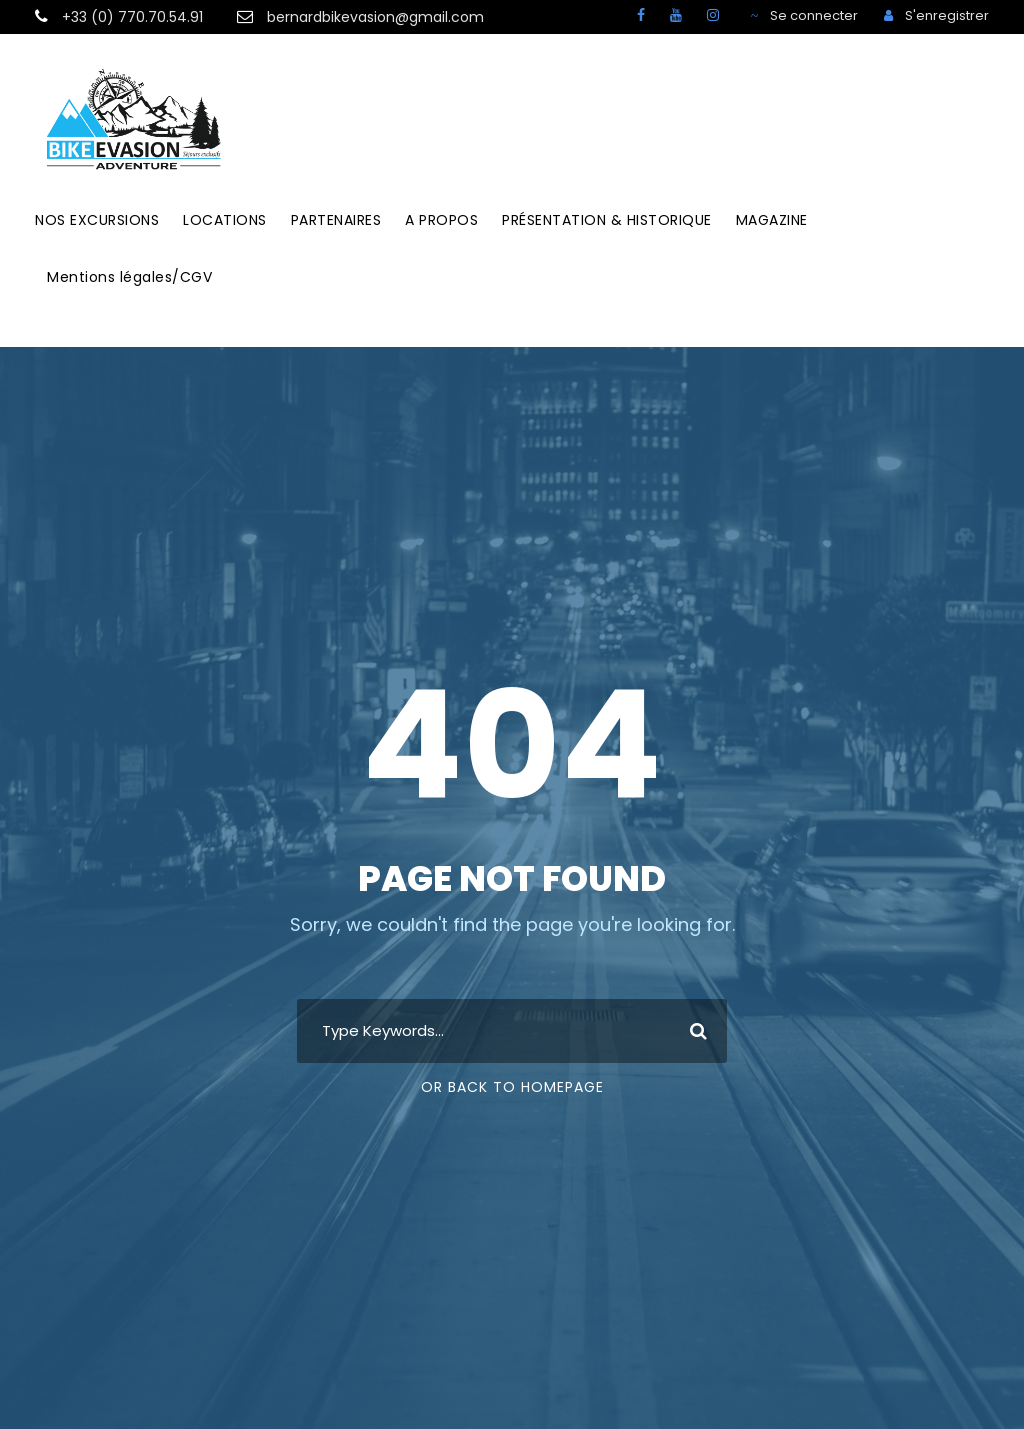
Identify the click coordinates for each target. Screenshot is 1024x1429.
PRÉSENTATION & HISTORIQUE (607, 220)
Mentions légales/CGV (129, 277)
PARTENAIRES (336, 220)
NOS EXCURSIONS (97, 220)
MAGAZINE (772, 220)
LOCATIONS (225, 220)
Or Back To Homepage (512, 1087)
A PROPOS (441, 220)
